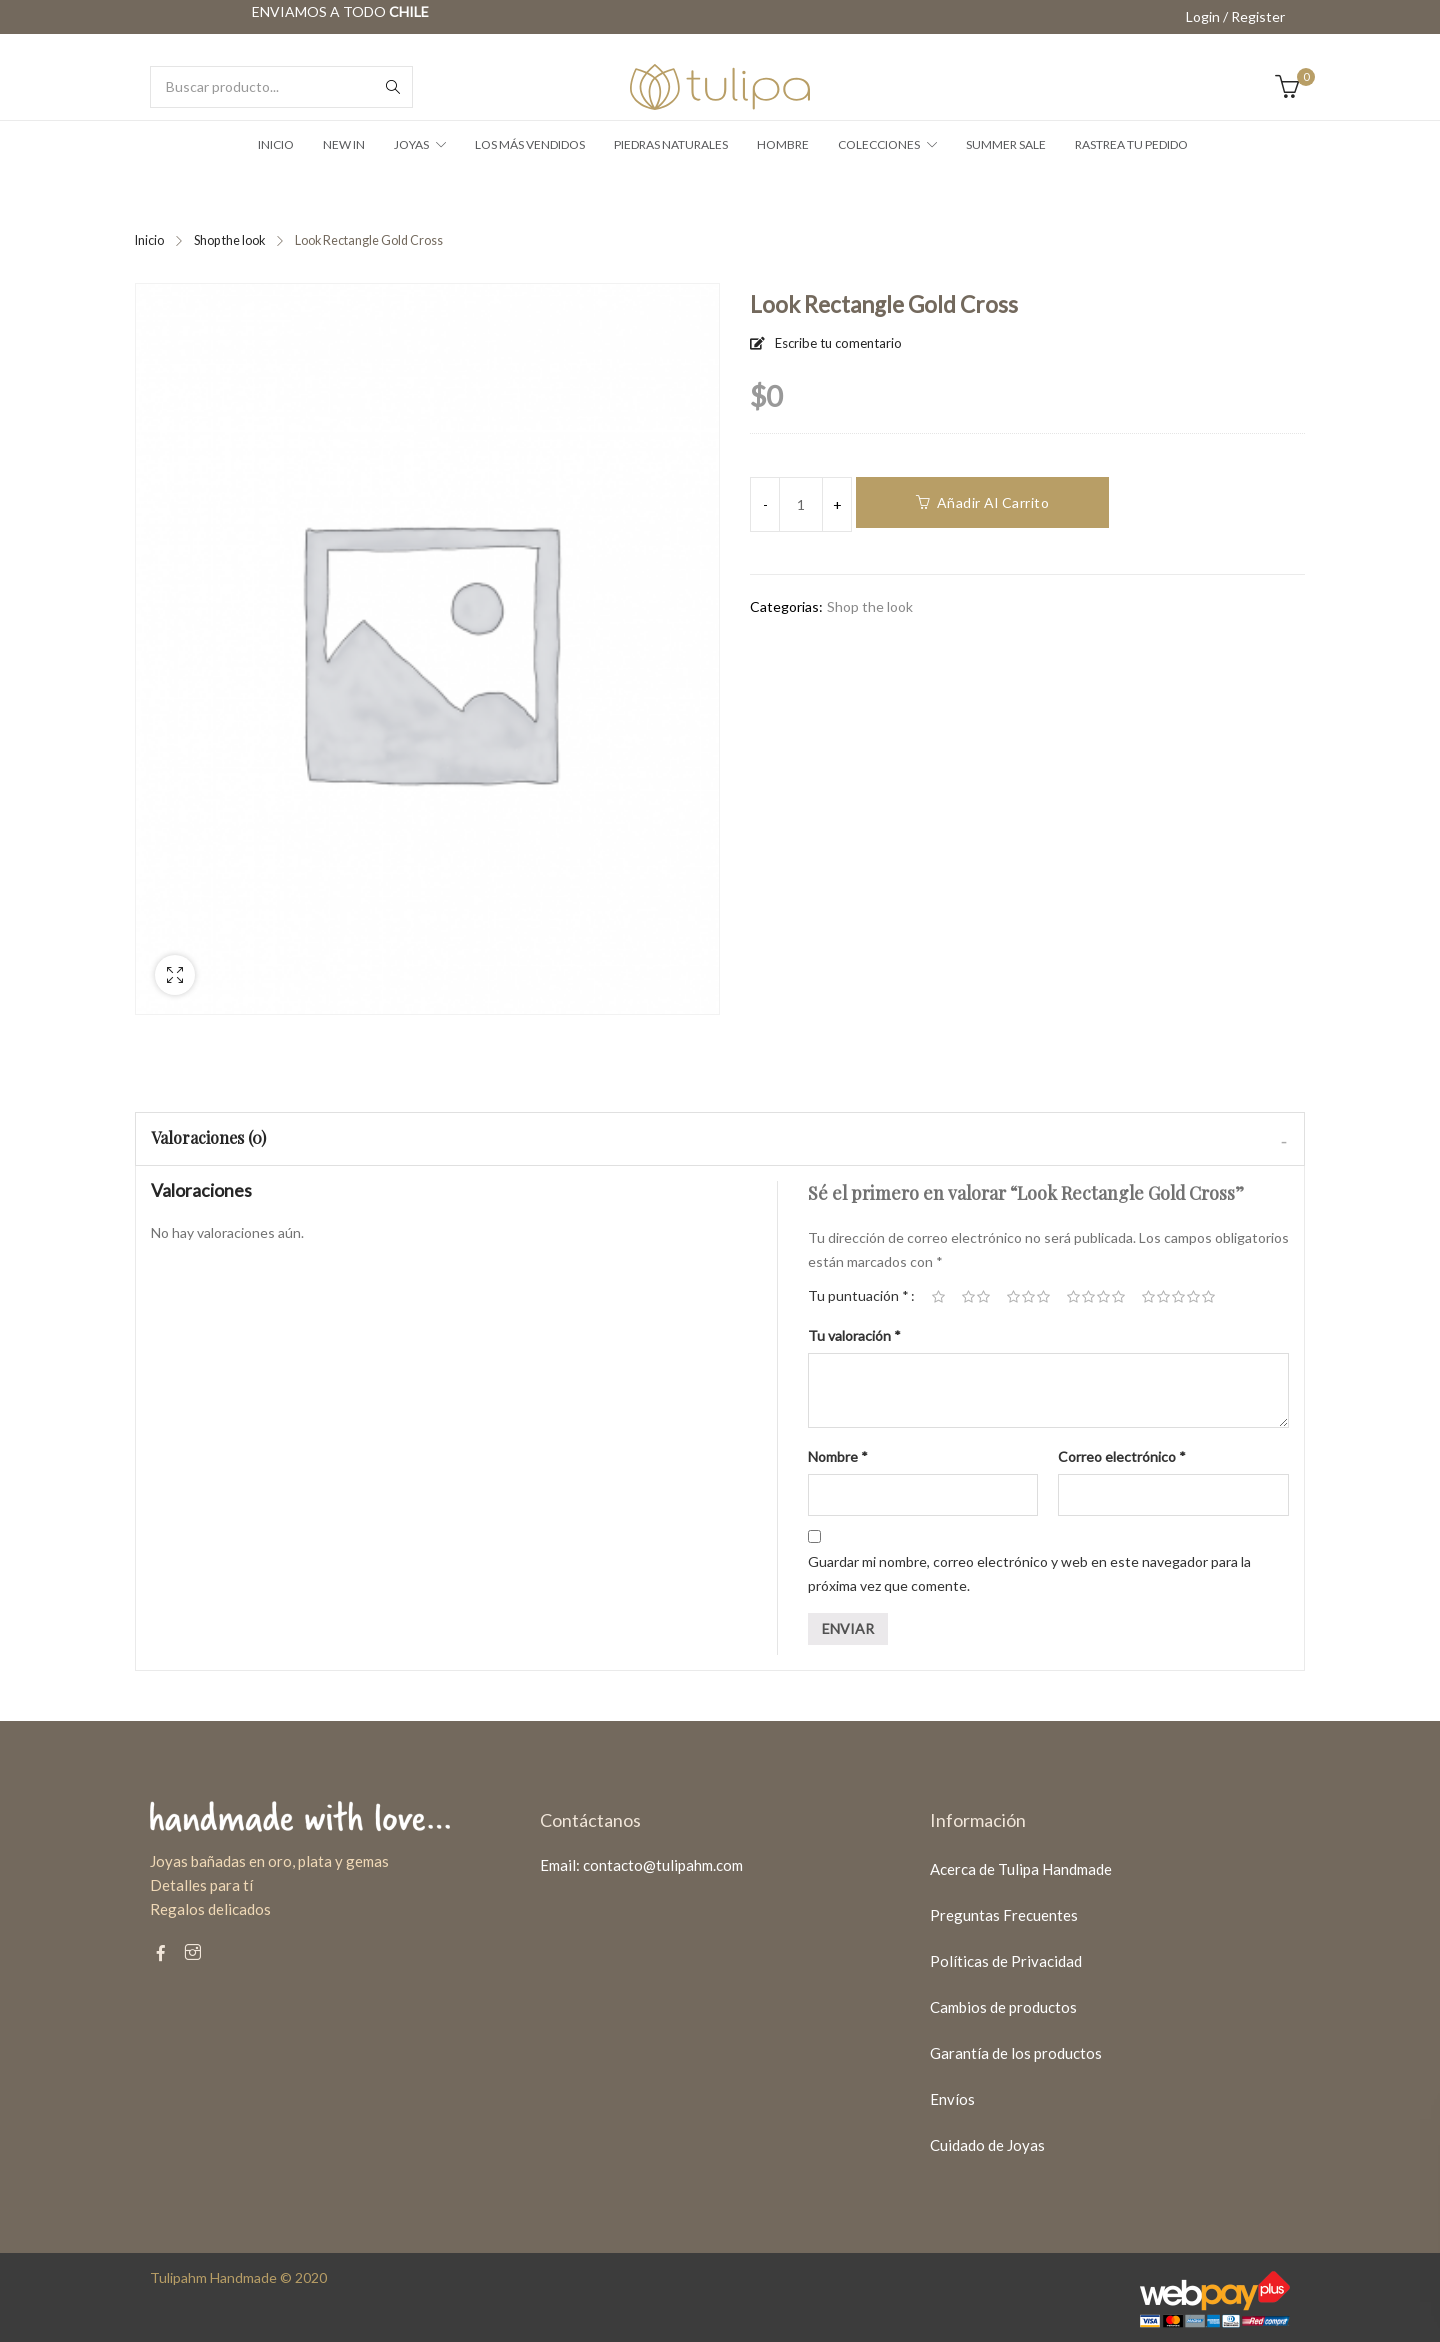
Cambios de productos (1003, 2007)
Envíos (952, 2099)
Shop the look (229, 240)
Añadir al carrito (993, 502)
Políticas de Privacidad (1006, 1961)
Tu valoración (854, 1335)
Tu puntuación (858, 1295)
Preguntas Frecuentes (1004, 1915)
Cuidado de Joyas (987, 2145)
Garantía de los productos (1016, 2053)
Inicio (149, 240)
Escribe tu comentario (838, 343)
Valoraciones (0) (208, 1137)
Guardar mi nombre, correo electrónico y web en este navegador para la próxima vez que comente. (1029, 1573)
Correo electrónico (1122, 1456)
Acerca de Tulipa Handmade (1021, 1869)
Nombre (838, 1456)
